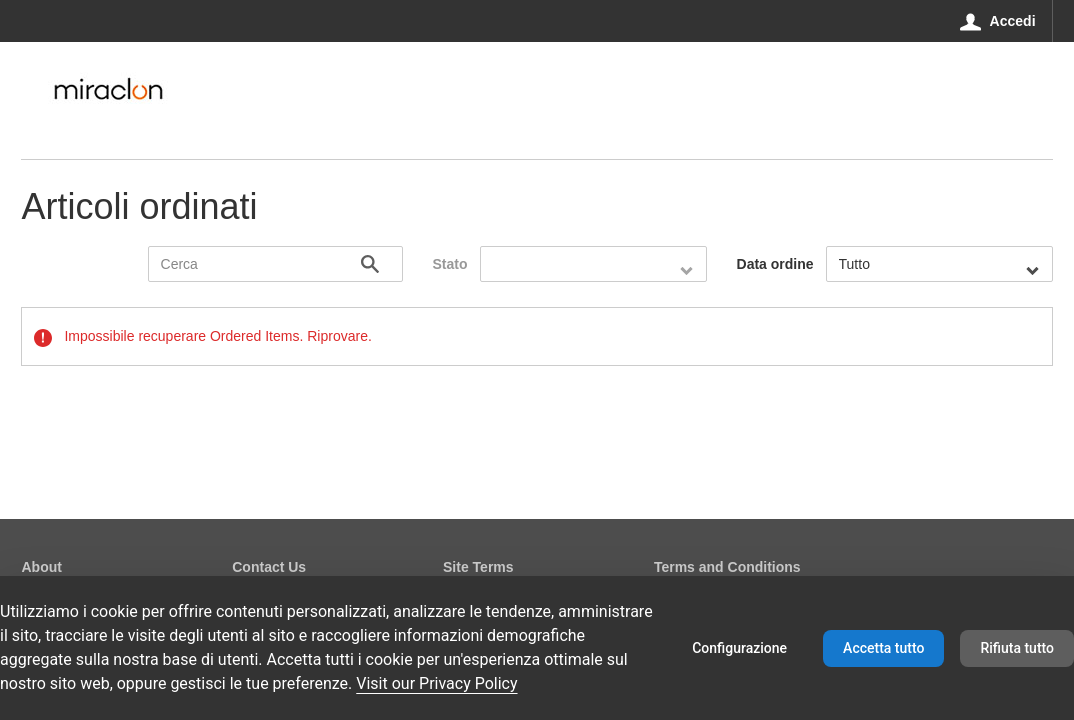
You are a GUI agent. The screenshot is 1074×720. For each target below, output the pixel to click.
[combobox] (593, 264)
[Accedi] (998, 21)
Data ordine (775, 264)
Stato (450, 264)
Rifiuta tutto (1017, 648)
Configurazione (739, 648)
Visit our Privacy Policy (436, 683)
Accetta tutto (883, 648)
